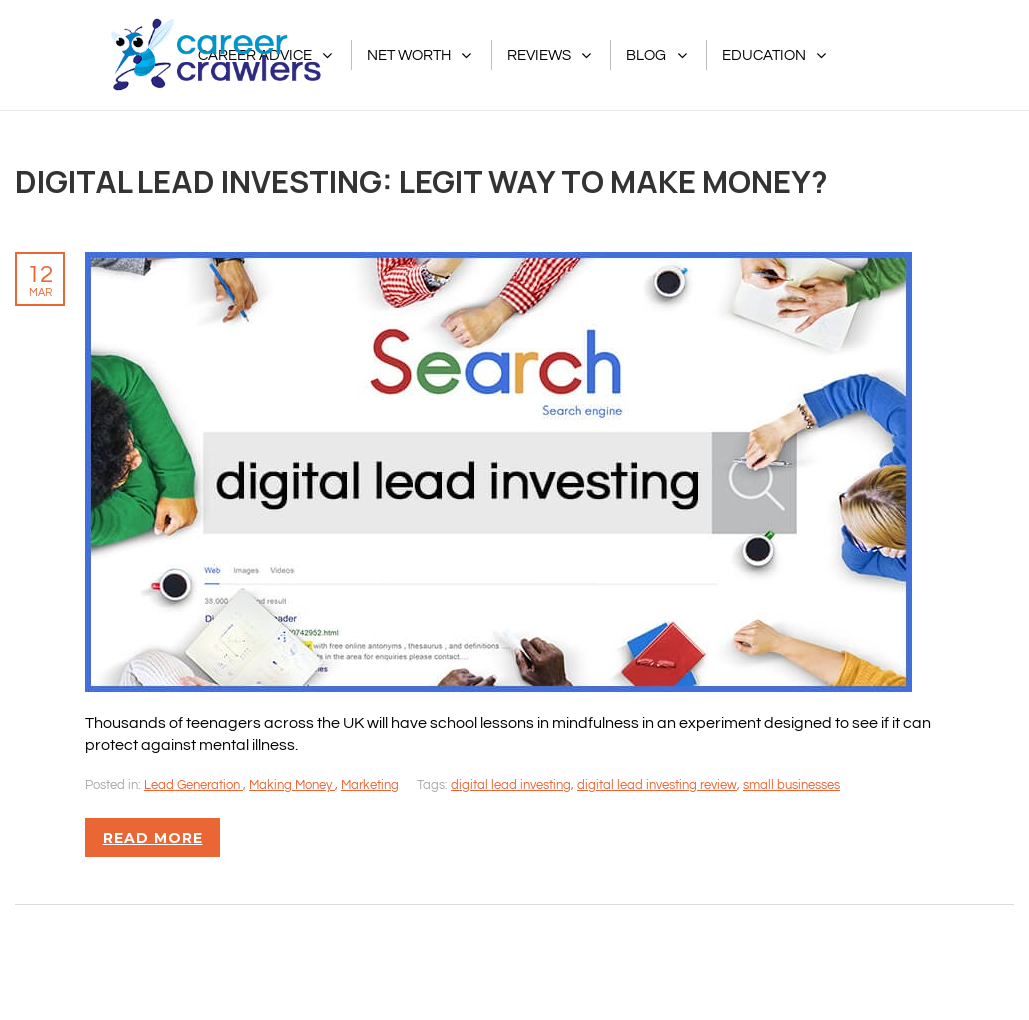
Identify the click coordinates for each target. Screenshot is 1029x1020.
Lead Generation (193, 785)
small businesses (791, 785)
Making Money (292, 785)
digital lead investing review (657, 785)
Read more (153, 838)
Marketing (370, 785)
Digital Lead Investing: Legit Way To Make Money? (421, 181)
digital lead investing (511, 785)
